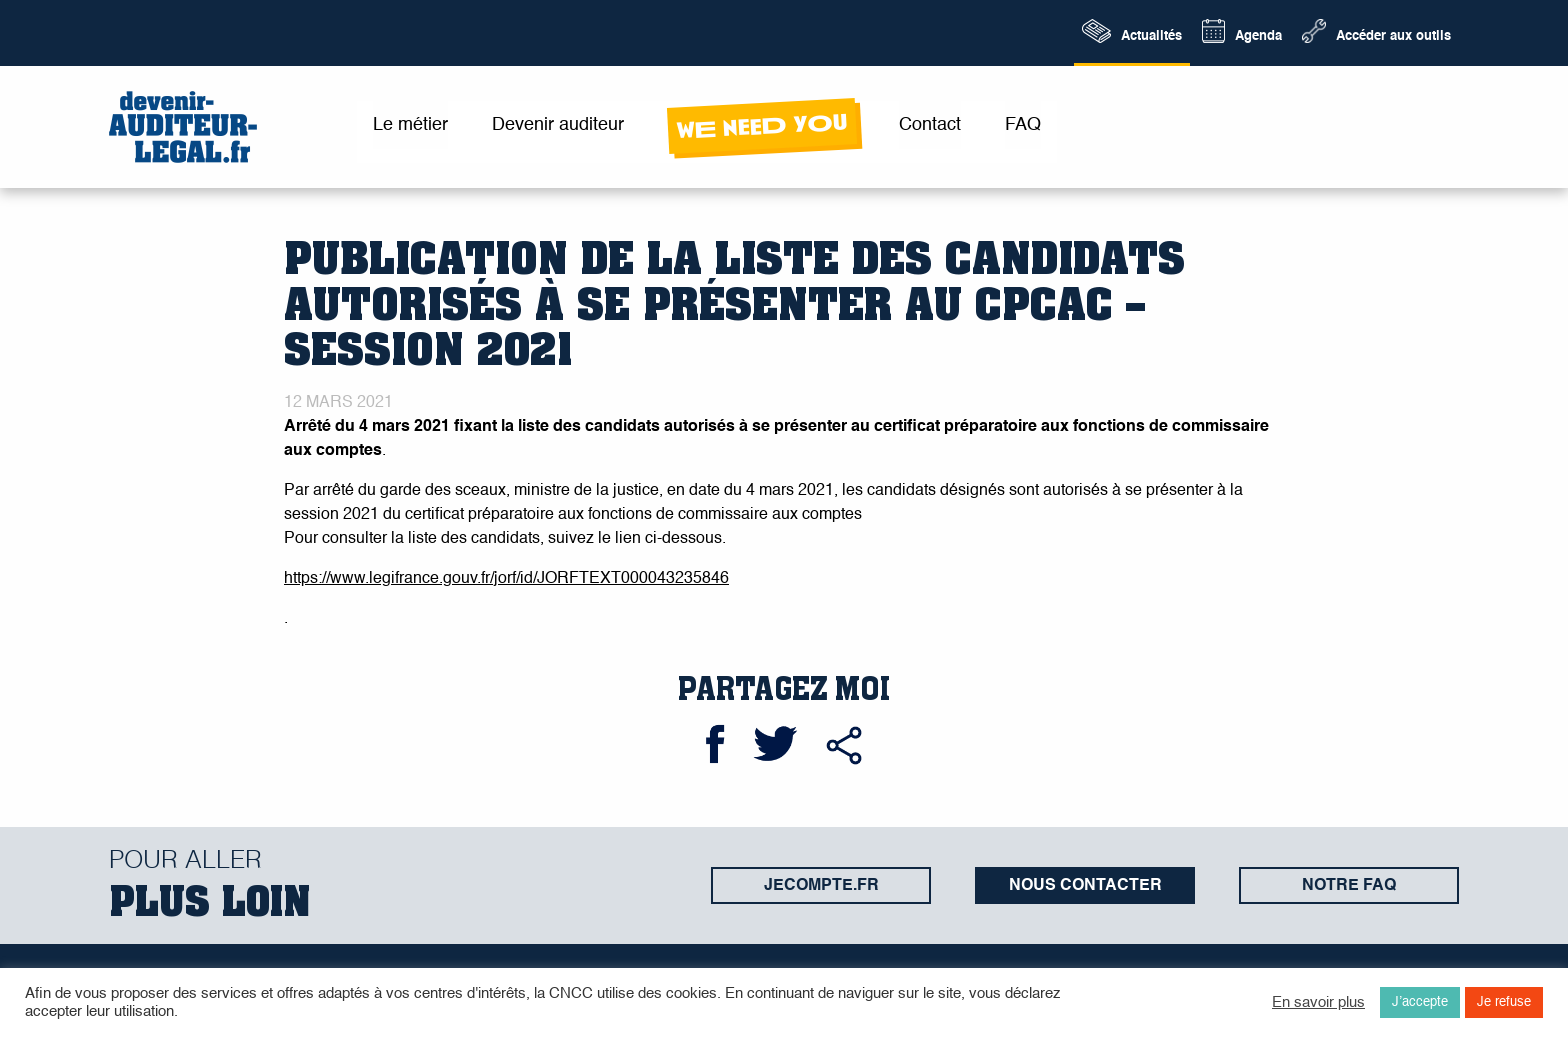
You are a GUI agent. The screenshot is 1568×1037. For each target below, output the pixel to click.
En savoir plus (1318, 1003)
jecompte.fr (821, 886)
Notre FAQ (1349, 886)
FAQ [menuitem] (1023, 125)
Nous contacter (1085, 886)
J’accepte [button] (1420, 1002)
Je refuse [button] (1504, 1002)
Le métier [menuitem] (410, 125)
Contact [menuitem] (930, 125)
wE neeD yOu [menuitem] (761, 126)
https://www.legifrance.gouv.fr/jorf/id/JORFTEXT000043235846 (506, 579)
